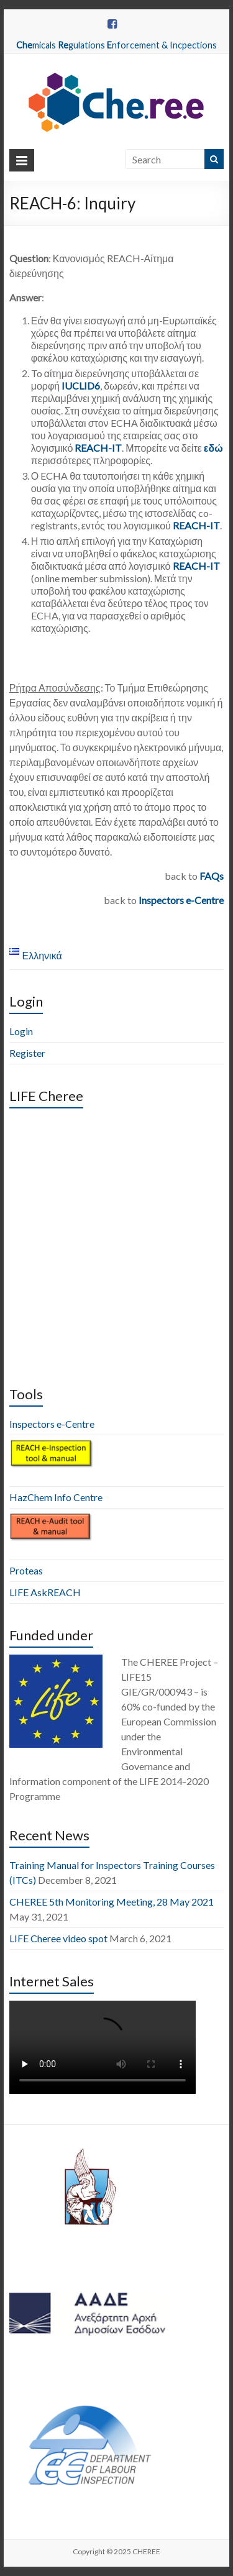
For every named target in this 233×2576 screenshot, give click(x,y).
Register (27, 1053)
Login (21, 1031)
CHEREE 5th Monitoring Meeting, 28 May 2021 (111, 1901)
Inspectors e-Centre (181, 900)
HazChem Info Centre (56, 1497)
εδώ (213, 448)
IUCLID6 (81, 385)
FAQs (211, 876)
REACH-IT (98, 448)
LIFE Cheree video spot (58, 1938)
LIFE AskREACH (45, 1592)
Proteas (26, 1570)
